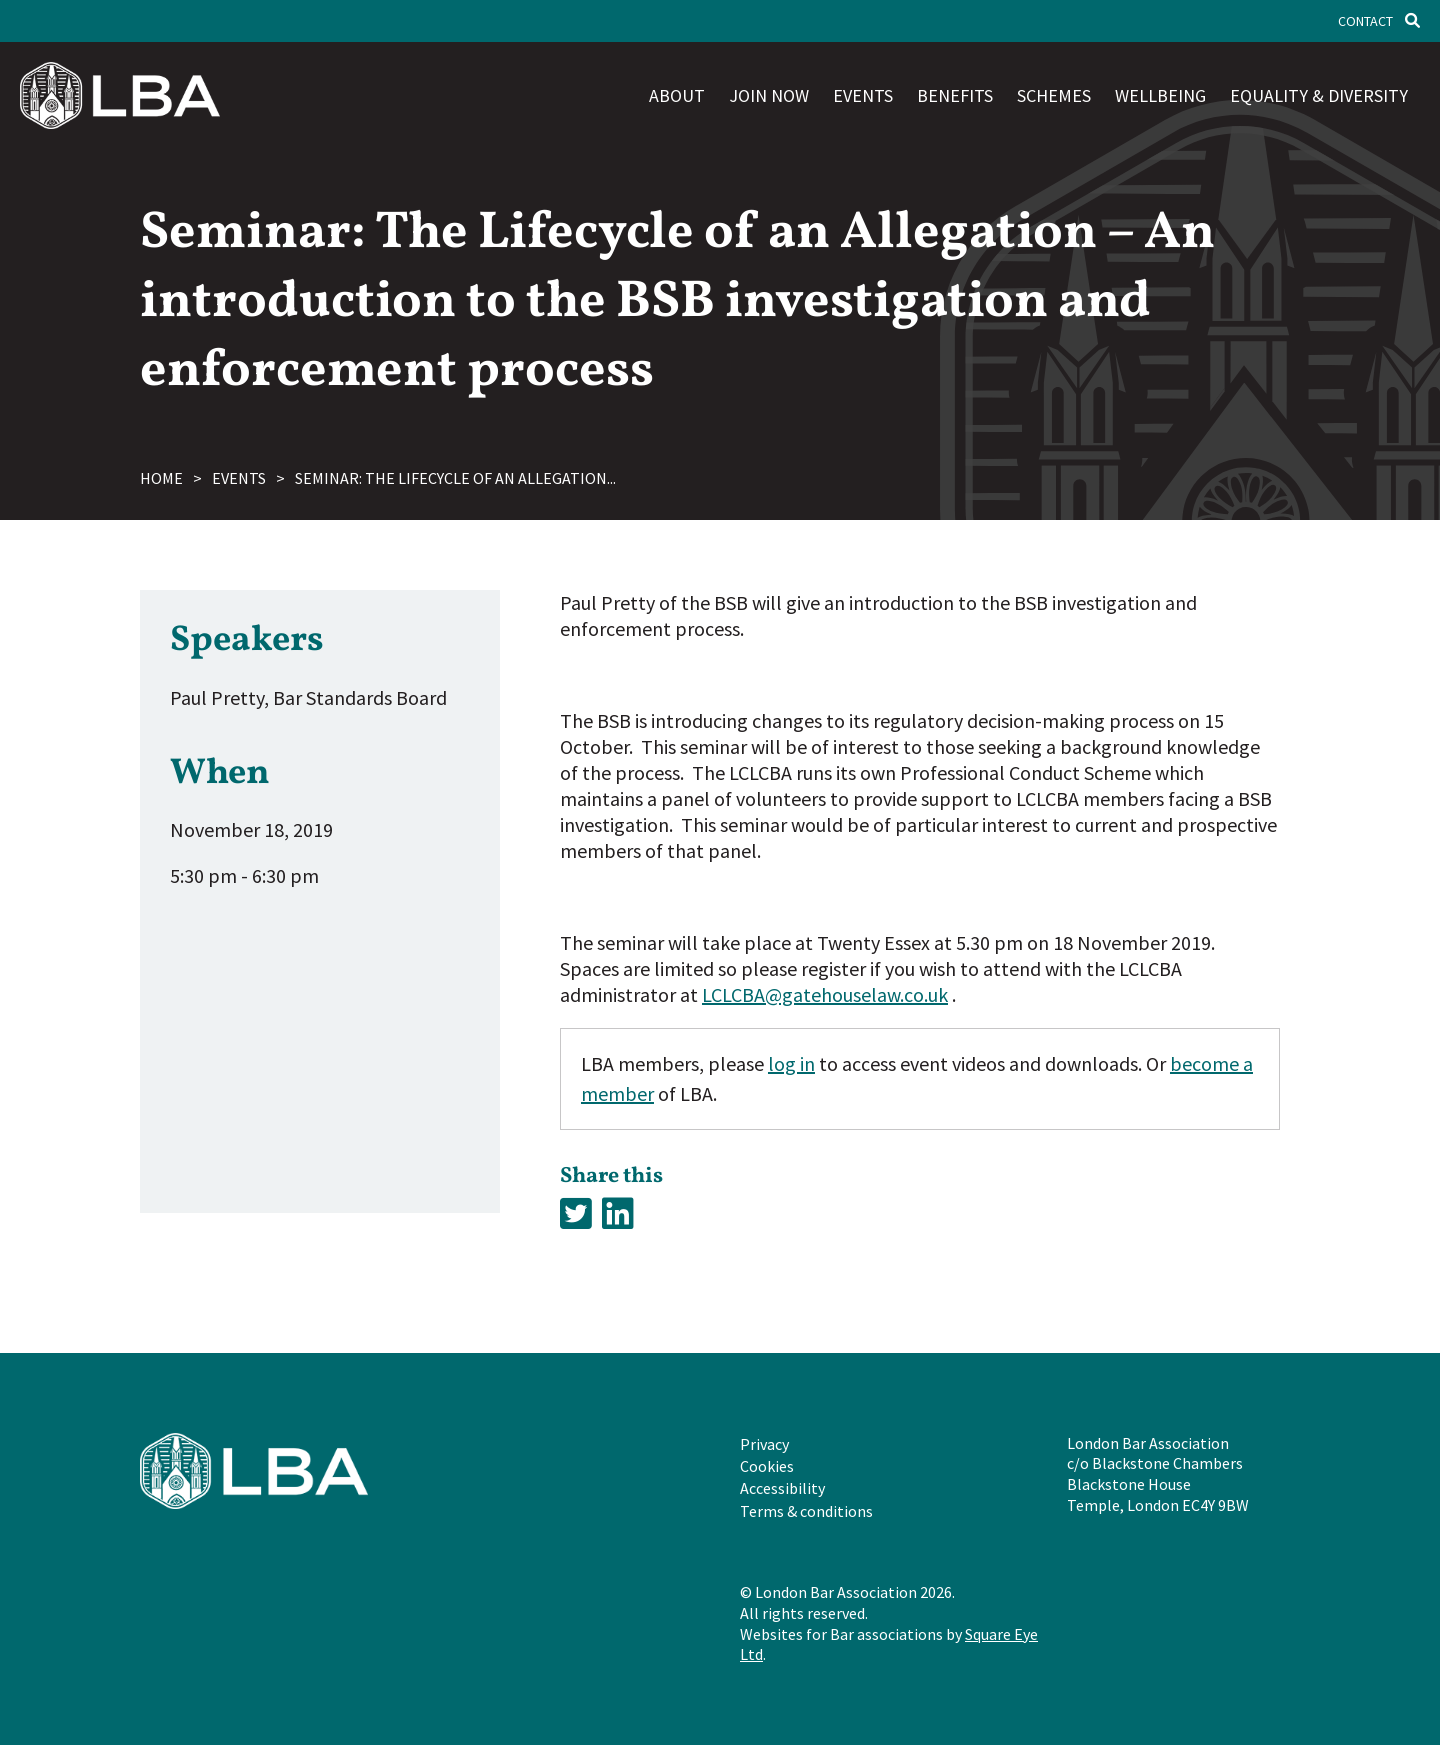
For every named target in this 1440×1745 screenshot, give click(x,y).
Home (161, 478)
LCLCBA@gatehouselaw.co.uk (825, 994)
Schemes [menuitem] (1054, 95)
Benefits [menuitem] (955, 95)
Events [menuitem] (863, 95)
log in (791, 1063)
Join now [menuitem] (769, 95)
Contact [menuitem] (1365, 21)
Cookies (767, 1466)
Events (239, 478)
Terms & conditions (806, 1511)
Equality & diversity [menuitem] (1319, 95)
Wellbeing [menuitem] (1160, 95)
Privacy (764, 1444)
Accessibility (782, 1488)
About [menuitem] (677, 95)
